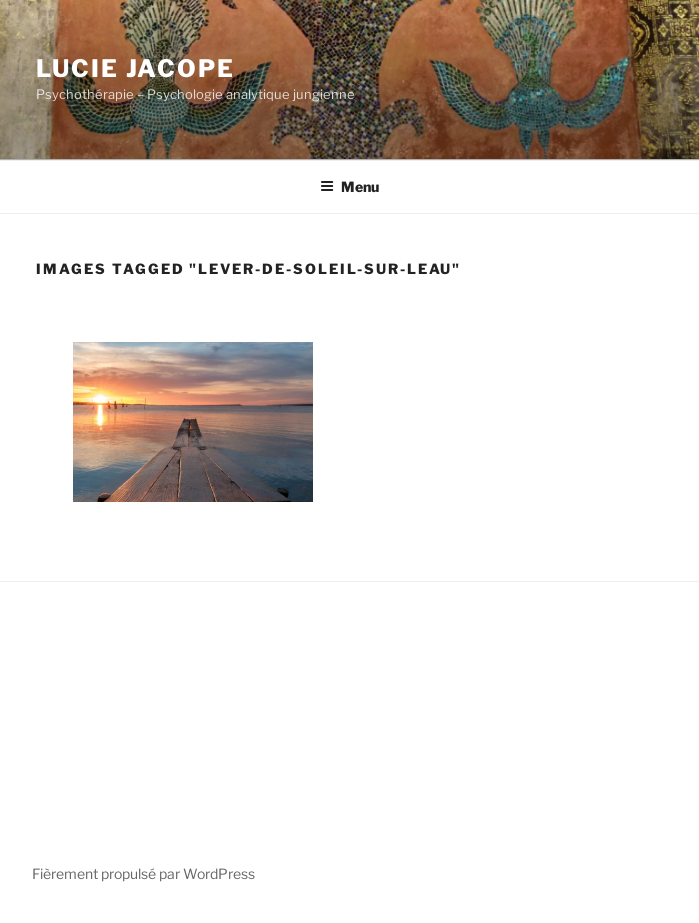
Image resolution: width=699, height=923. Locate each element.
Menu (349, 186)
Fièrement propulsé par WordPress (143, 873)
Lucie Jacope (135, 68)
